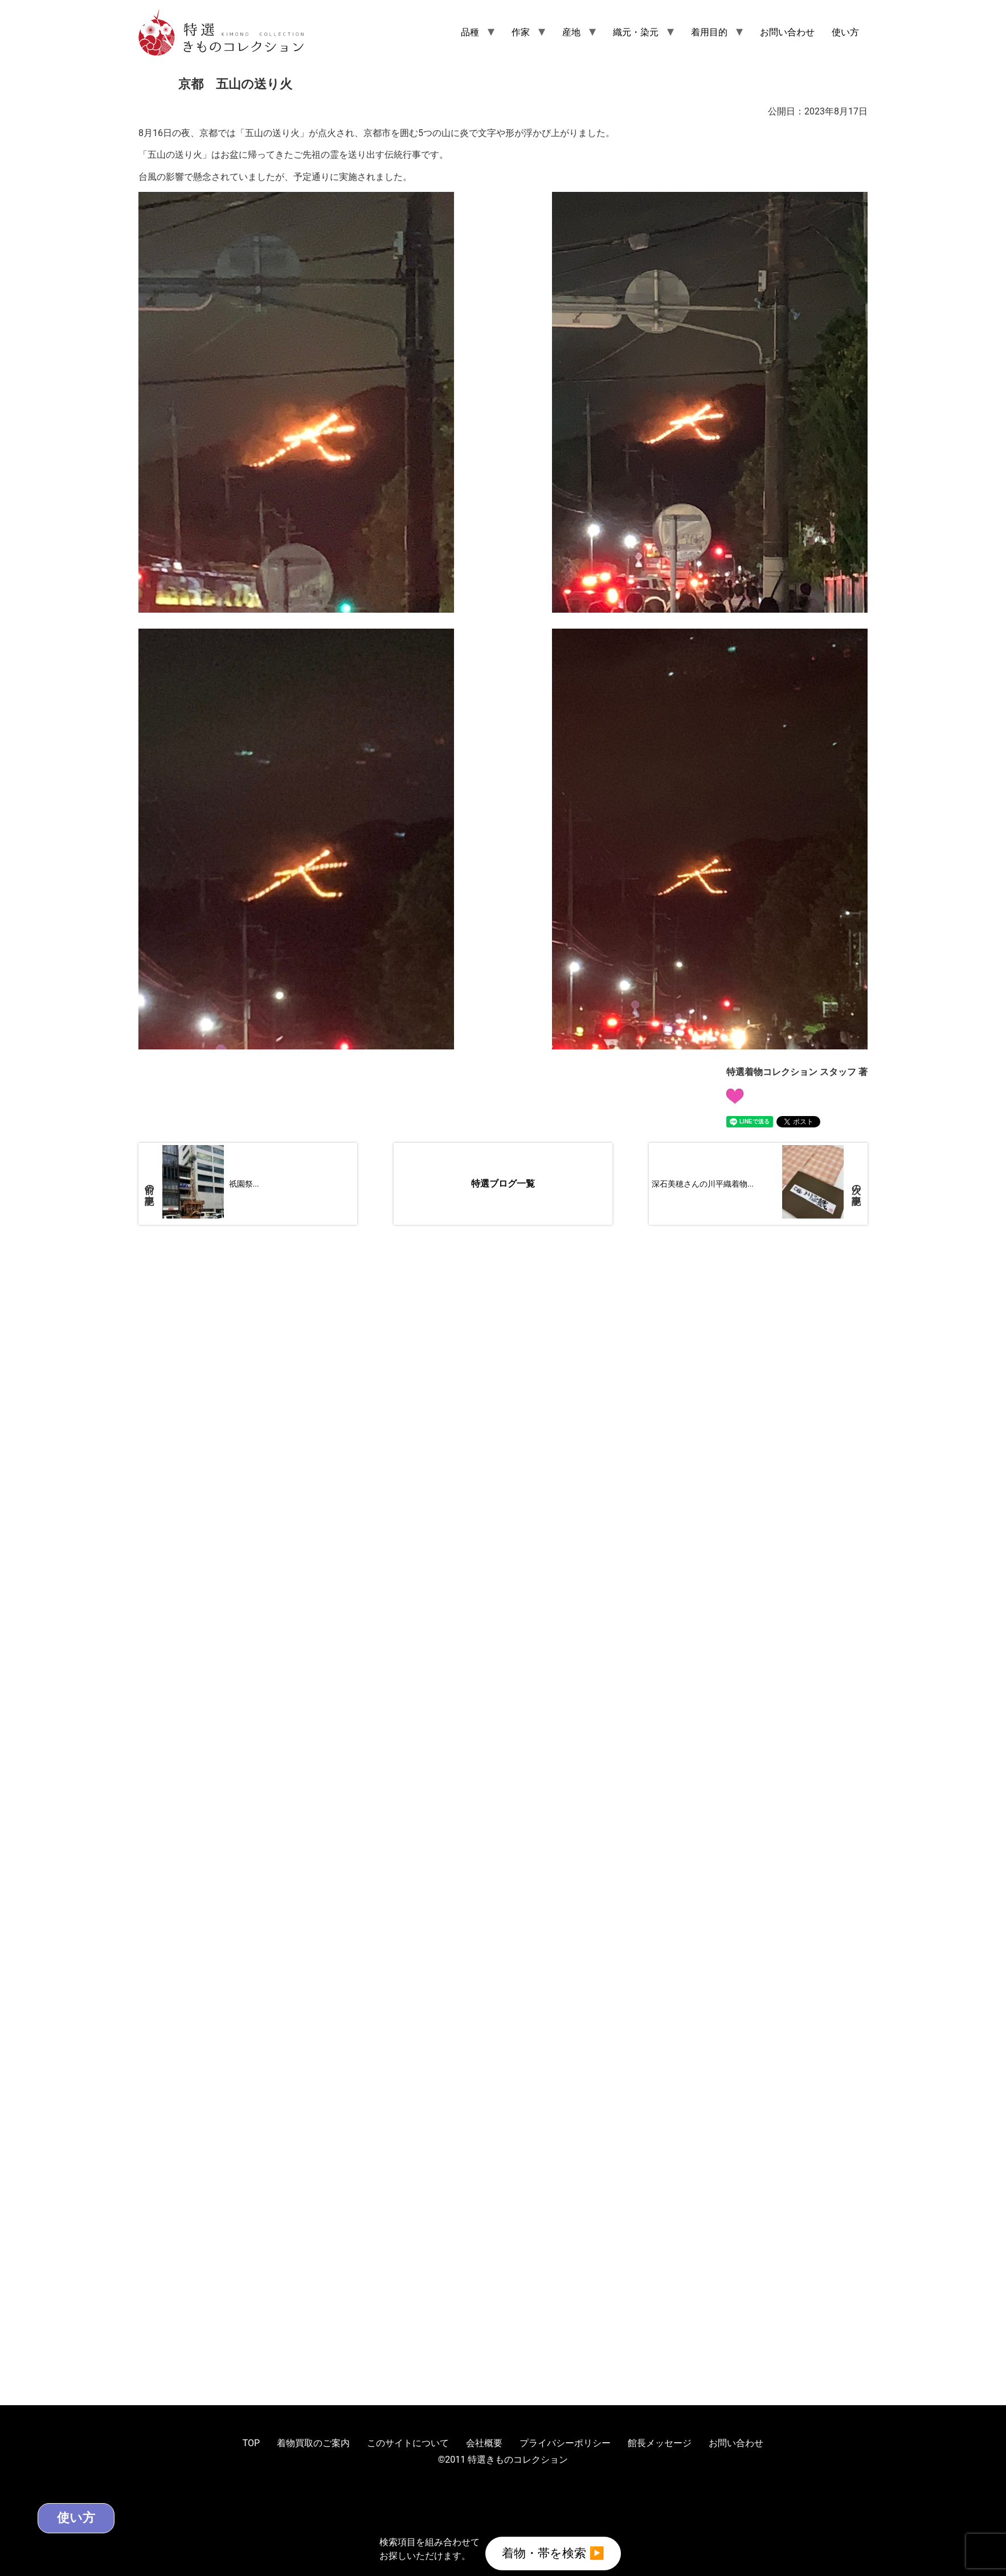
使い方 (845, 32)
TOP (251, 2443)
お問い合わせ (787, 32)
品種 (470, 32)
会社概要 (484, 2443)
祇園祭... (244, 1183)
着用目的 (709, 32)
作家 (521, 32)
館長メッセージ (660, 2443)
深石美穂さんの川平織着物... (703, 1183)
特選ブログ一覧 (503, 1183)
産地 (571, 32)
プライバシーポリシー (565, 2443)
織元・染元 (636, 32)
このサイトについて (408, 2443)
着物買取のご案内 (313, 2443)
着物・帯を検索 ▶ (553, 2552)
